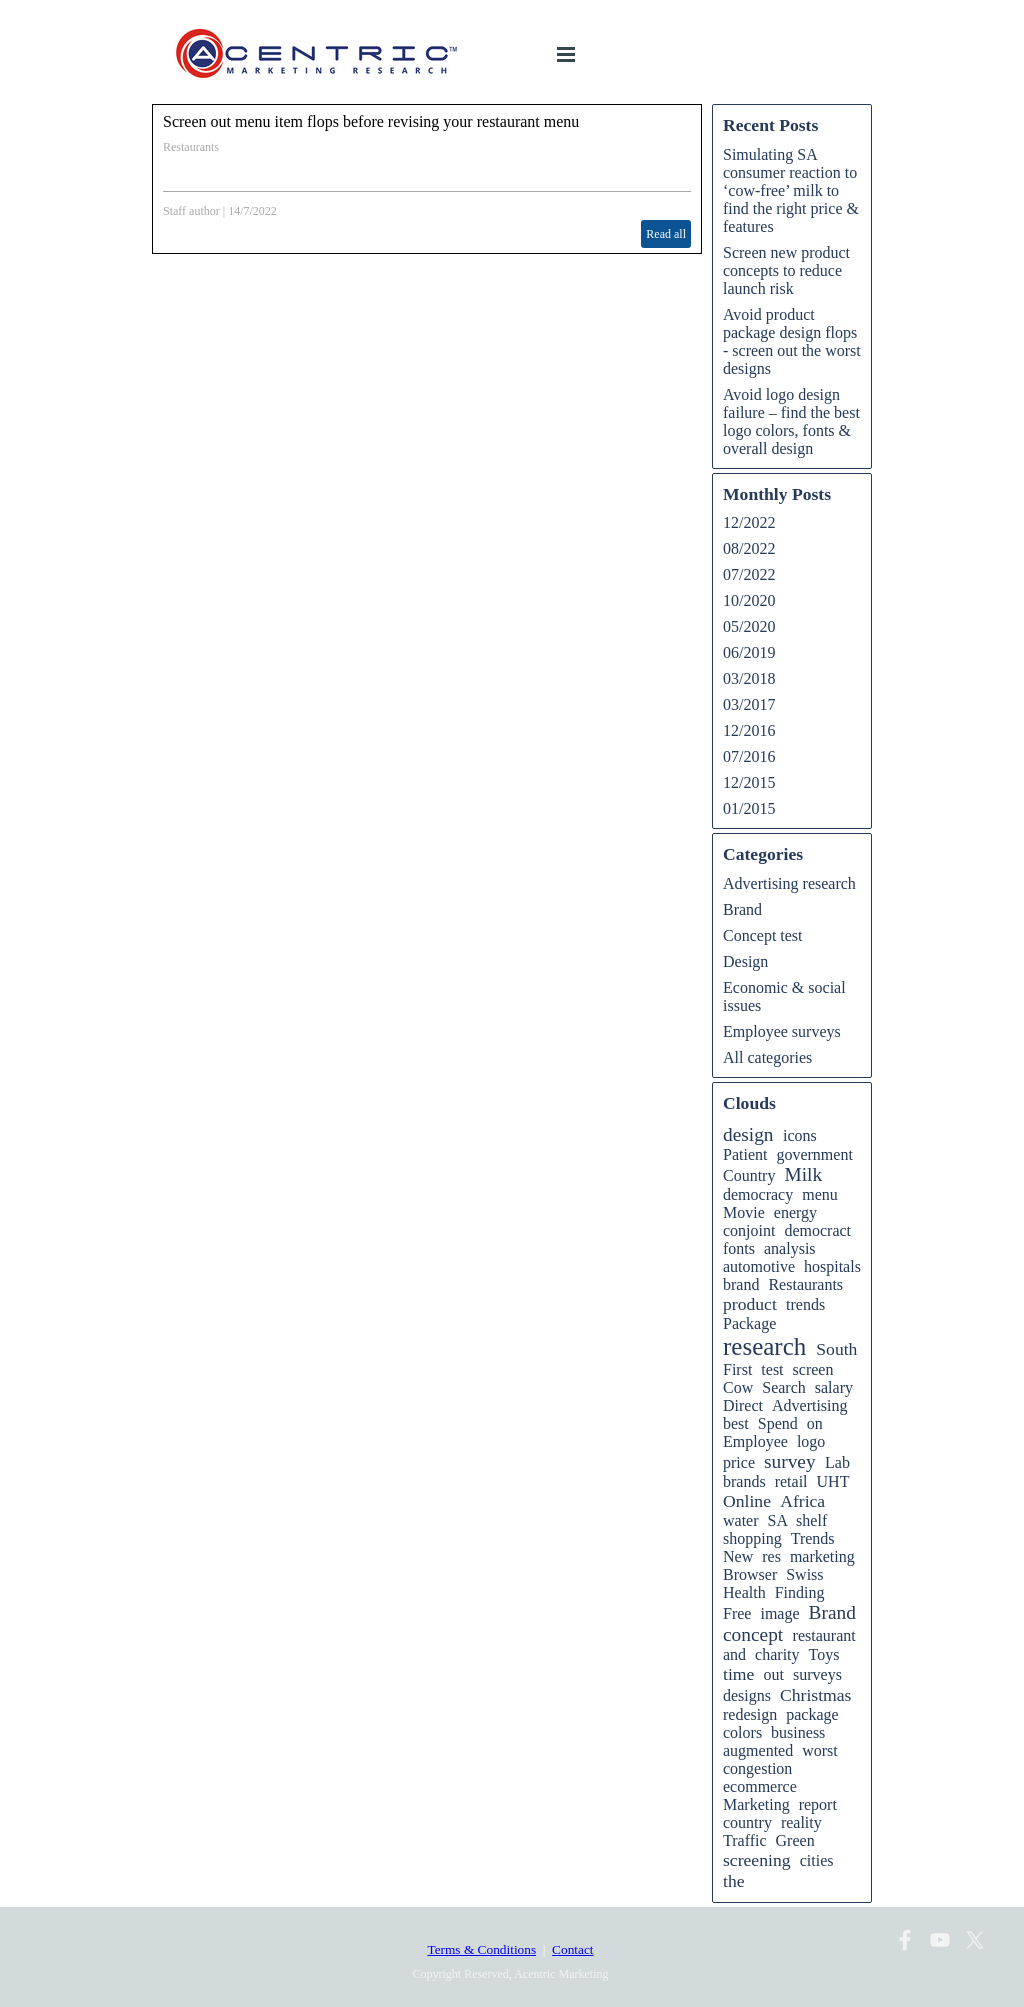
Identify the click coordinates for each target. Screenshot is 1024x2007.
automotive (759, 1266)
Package (749, 1323)
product (750, 1304)
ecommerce (760, 1786)
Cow (738, 1387)
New (738, 1556)
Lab (837, 1462)
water (741, 1520)
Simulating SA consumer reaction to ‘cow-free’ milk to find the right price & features (791, 190)
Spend (778, 1423)
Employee (755, 1441)
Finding (800, 1592)
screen (813, 1369)
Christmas (815, 1695)
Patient (745, 1154)
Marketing (756, 1804)
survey (790, 1461)
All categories (767, 1057)
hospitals (832, 1266)
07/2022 (749, 574)
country (747, 1822)
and (734, 1654)
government (814, 1154)
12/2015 (749, 782)
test (772, 1369)
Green (795, 1840)
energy (795, 1212)
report (818, 1804)
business (798, 1732)
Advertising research (789, 883)
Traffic (745, 1840)
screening (757, 1860)
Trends (813, 1538)
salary (834, 1387)
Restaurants (191, 147)
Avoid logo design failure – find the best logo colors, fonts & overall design (791, 421)
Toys (824, 1654)
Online (747, 1501)
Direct (743, 1405)
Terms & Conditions (481, 1949)
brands (744, 1481)
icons (800, 1135)
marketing (822, 1556)
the (734, 1881)
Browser (750, 1574)
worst (820, 1750)
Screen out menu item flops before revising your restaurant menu (371, 121)
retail (791, 1481)
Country (749, 1175)
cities (817, 1860)
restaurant (824, 1635)
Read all (666, 234)
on (815, 1423)
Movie (744, 1212)
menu (820, 1194)
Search (784, 1387)
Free (737, 1613)
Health (744, 1592)
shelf (811, 1520)
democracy (758, 1194)
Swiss (804, 1574)
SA (778, 1520)
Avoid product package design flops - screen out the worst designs (792, 341)
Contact (572, 1949)
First (737, 1369)
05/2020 (749, 626)
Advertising (810, 1405)
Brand (742, 909)
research (764, 1346)
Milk (803, 1174)
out (774, 1674)
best (736, 1423)
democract (817, 1230)
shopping (752, 1538)
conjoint (749, 1230)
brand (741, 1284)
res (771, 1556)
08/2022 (749, 548)
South (836, 1349)
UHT (833, 1481)
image (779, 1613)
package (812, 1714)
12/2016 (749, 730)
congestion (757, 1768)
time (738, 1674)
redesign (750, 1714)
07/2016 (749, 756)
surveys (817, 1674)
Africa (802, 1501)
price (739, 1462)
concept (753, 1634)
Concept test (763, 935)
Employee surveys (782, 1031)
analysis (790, 1248)
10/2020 (749, 600)
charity (777, 1654)
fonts (739, 1248)
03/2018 (749, 678)
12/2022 (749, 522)
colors (742, 1732)
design (748, 1134)
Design (745, 961)
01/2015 (749, 808)
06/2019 (749, 652)
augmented (758, 1750)
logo (811, 1441)
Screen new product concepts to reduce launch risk (786, 270)
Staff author (191, 211)
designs (747, 1695)
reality (801, 1822)
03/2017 (749, 704)
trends (805, 1304)
